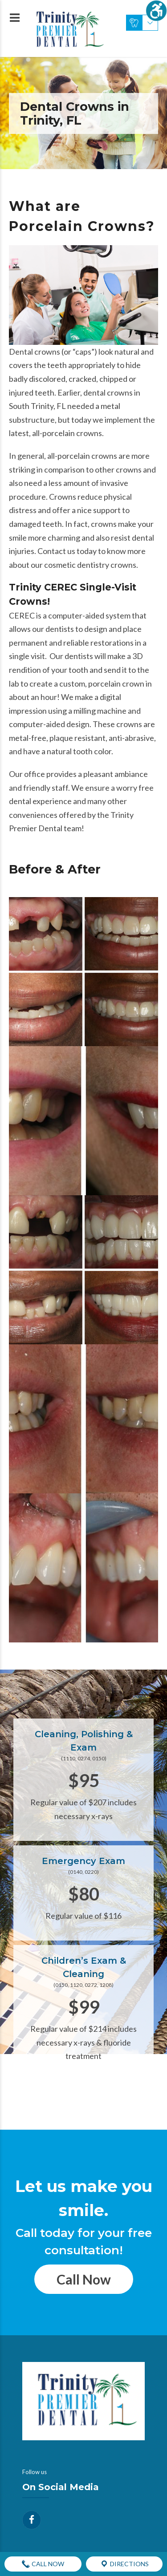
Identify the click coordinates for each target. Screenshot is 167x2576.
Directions (124, 2564)
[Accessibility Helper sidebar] (156, 10)
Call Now (84, 2279)
